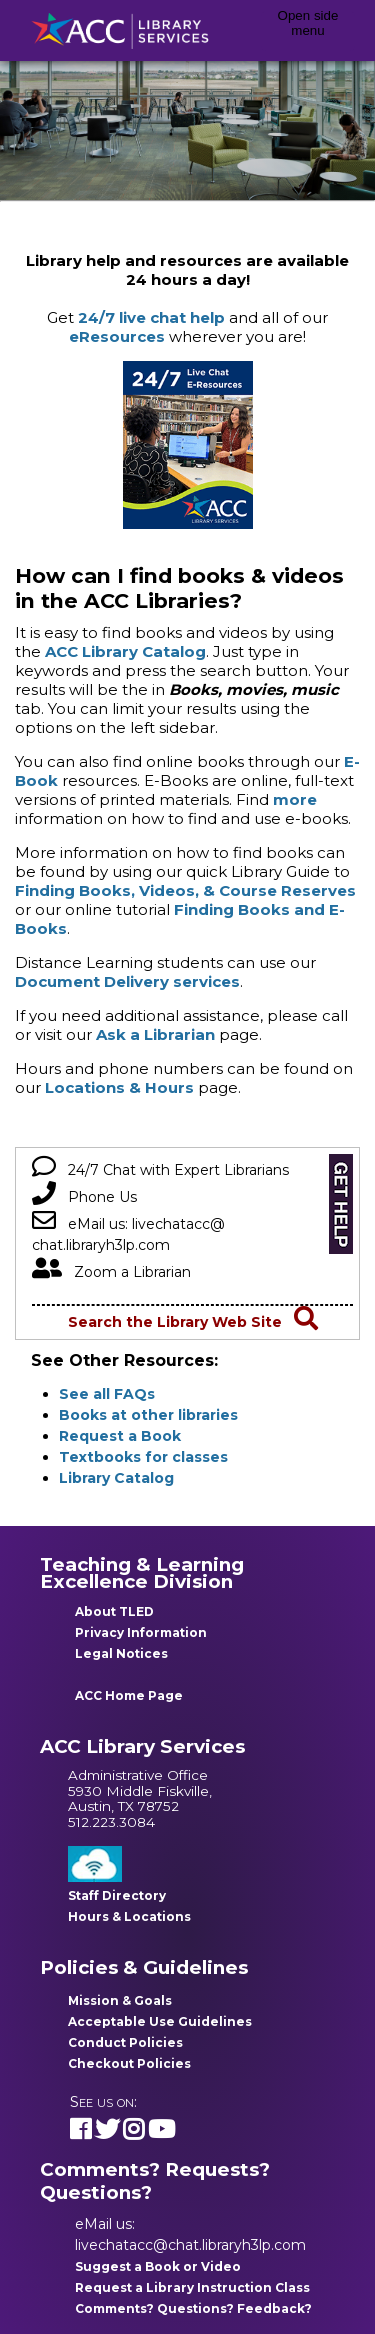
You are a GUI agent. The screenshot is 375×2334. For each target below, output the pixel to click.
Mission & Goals (120, 2000)
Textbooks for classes (143, 1457)
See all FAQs (107, 1394)
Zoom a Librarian (111, 1272)
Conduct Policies (125, 2042)
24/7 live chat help (151, 317)
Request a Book (120, 1436)
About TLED (114, 1611)
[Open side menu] (308, 31)
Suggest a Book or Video (158, 2266)
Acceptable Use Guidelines (160, 2021)
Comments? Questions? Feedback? (193, 2308)
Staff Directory (117, 1895)
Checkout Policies (129, 2063)
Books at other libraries (148, 1415)
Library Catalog (116, 1478)
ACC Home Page (129, 1695)
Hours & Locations (129, 1916)
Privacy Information (141, 1632)
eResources (117, 336)
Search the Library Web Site (193, 1322)
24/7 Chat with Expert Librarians (160, 1170)
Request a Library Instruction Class (192, 2287)
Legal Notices (121, 1653)
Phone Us (84, 1197)
